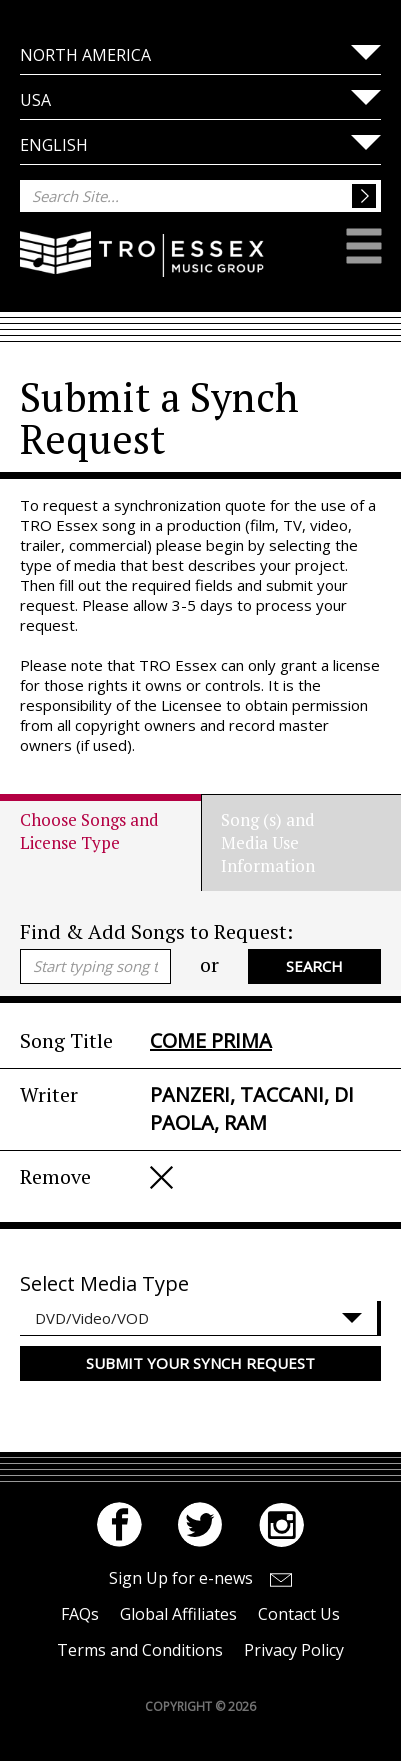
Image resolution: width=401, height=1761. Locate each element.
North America (85, 55)
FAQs (80, 1614)
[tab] (110, 842)
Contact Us (299, 1614)
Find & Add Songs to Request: (156, 931)
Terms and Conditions (140, 1650)
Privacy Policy (294, 1650)
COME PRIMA (211, 1040)
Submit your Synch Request (200, 1363)
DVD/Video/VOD (92, 1318)
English (54, 145)
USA (35, 100)
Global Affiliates (178, 1614)
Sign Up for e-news (181, 1578)
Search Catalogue (315, 970)
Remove (161, 1177)
